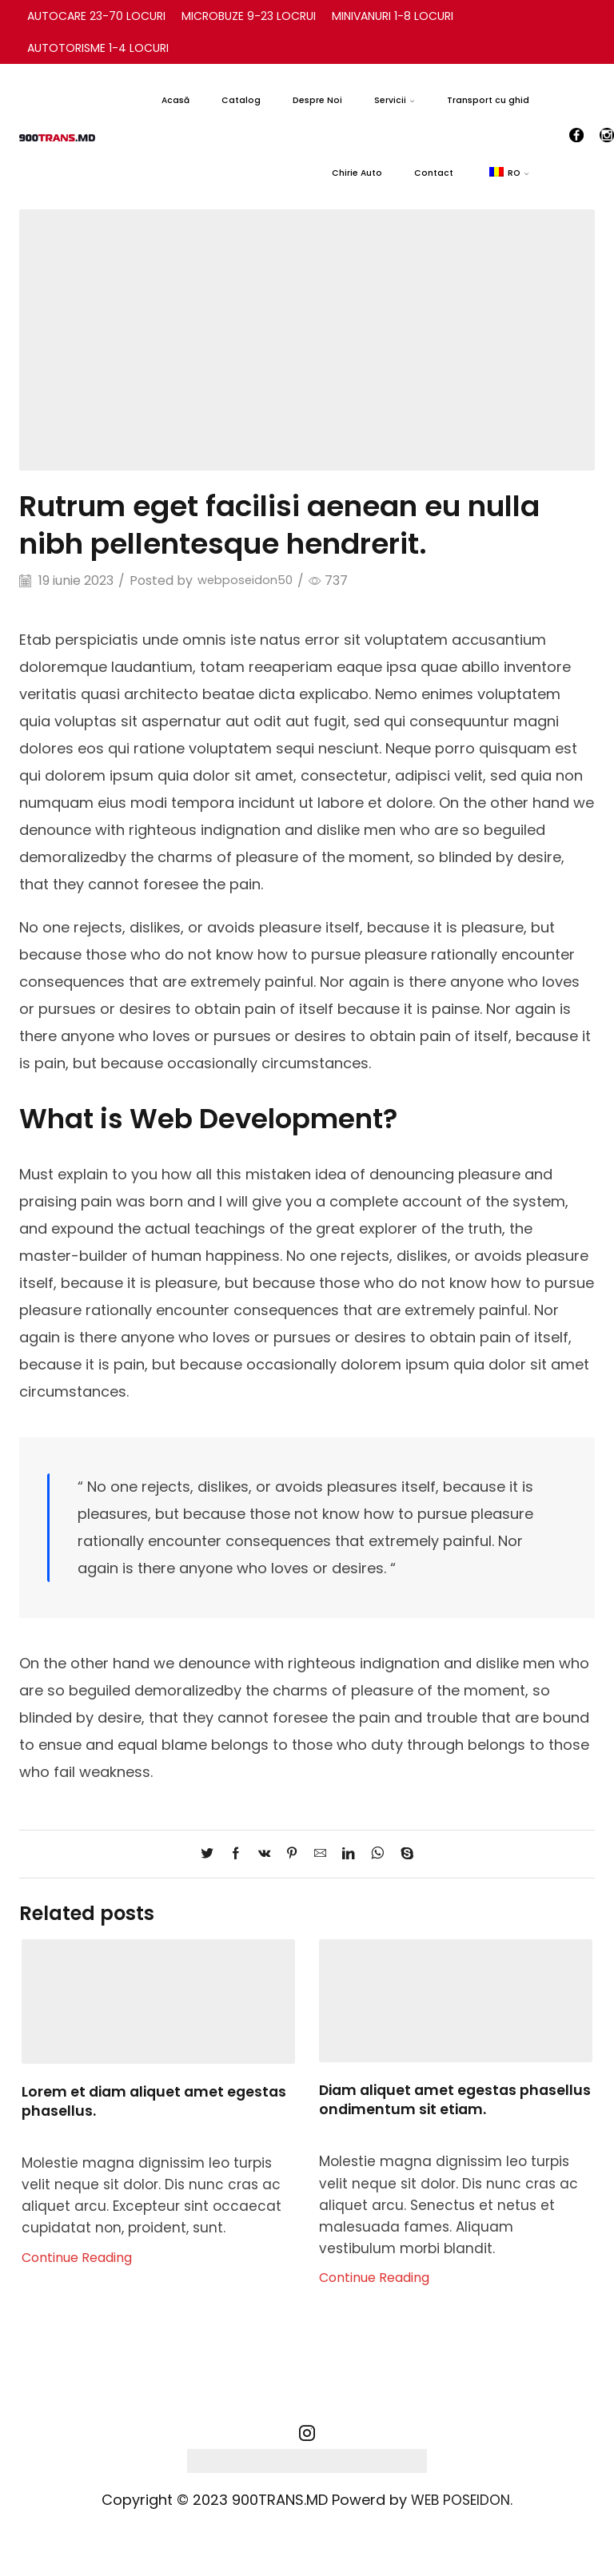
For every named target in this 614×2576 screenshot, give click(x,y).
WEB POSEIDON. (462, 2500)
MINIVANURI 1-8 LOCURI (392, 16)
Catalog (241, 100)
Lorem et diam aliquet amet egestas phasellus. (157, 2101)
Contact (433, 173)
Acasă (175, 100)
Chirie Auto (357, 173)
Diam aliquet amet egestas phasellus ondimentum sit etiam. (442, 2099)
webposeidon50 (247, 581)
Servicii (394, 100)
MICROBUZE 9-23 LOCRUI (248, 16)
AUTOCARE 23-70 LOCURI (96, 16)
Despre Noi (317, 100)
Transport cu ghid (488, 100)
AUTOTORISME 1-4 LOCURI (98, 48)
